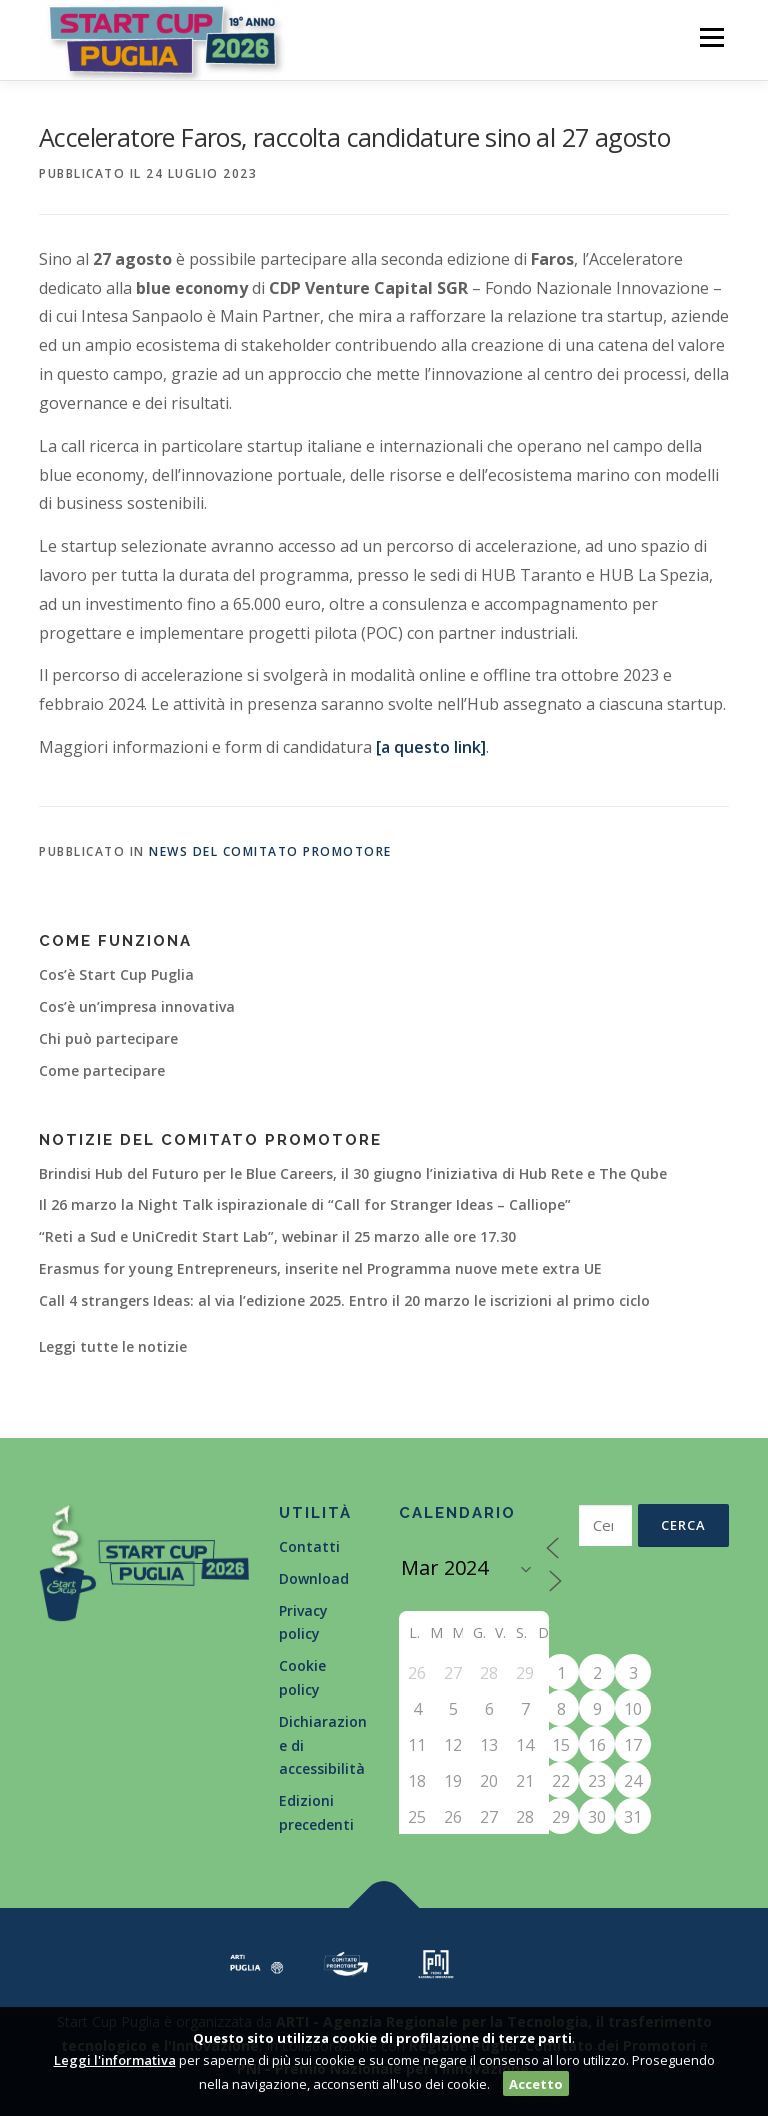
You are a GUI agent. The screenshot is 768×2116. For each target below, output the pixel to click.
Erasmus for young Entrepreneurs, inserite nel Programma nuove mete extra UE (320, 1268)
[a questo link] (431, 747)
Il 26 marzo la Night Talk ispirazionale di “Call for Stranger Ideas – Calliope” (305, 1204)
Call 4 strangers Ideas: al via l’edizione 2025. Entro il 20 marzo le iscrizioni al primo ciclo (344, 1300)
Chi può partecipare (108, 1038)
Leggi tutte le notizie (113, 1346)
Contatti (309, 1546)
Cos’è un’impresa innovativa (137, 1006)
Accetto (536, 2084)
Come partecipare (102, 1070)
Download (314, 1578)
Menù (711, 37)
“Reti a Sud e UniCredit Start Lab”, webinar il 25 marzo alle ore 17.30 (277, 1236)
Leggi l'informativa (115, 2060)
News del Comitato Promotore (270, 851)
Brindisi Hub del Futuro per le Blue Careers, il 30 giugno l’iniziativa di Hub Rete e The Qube (353, 1173)
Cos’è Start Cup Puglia (116, 974)
